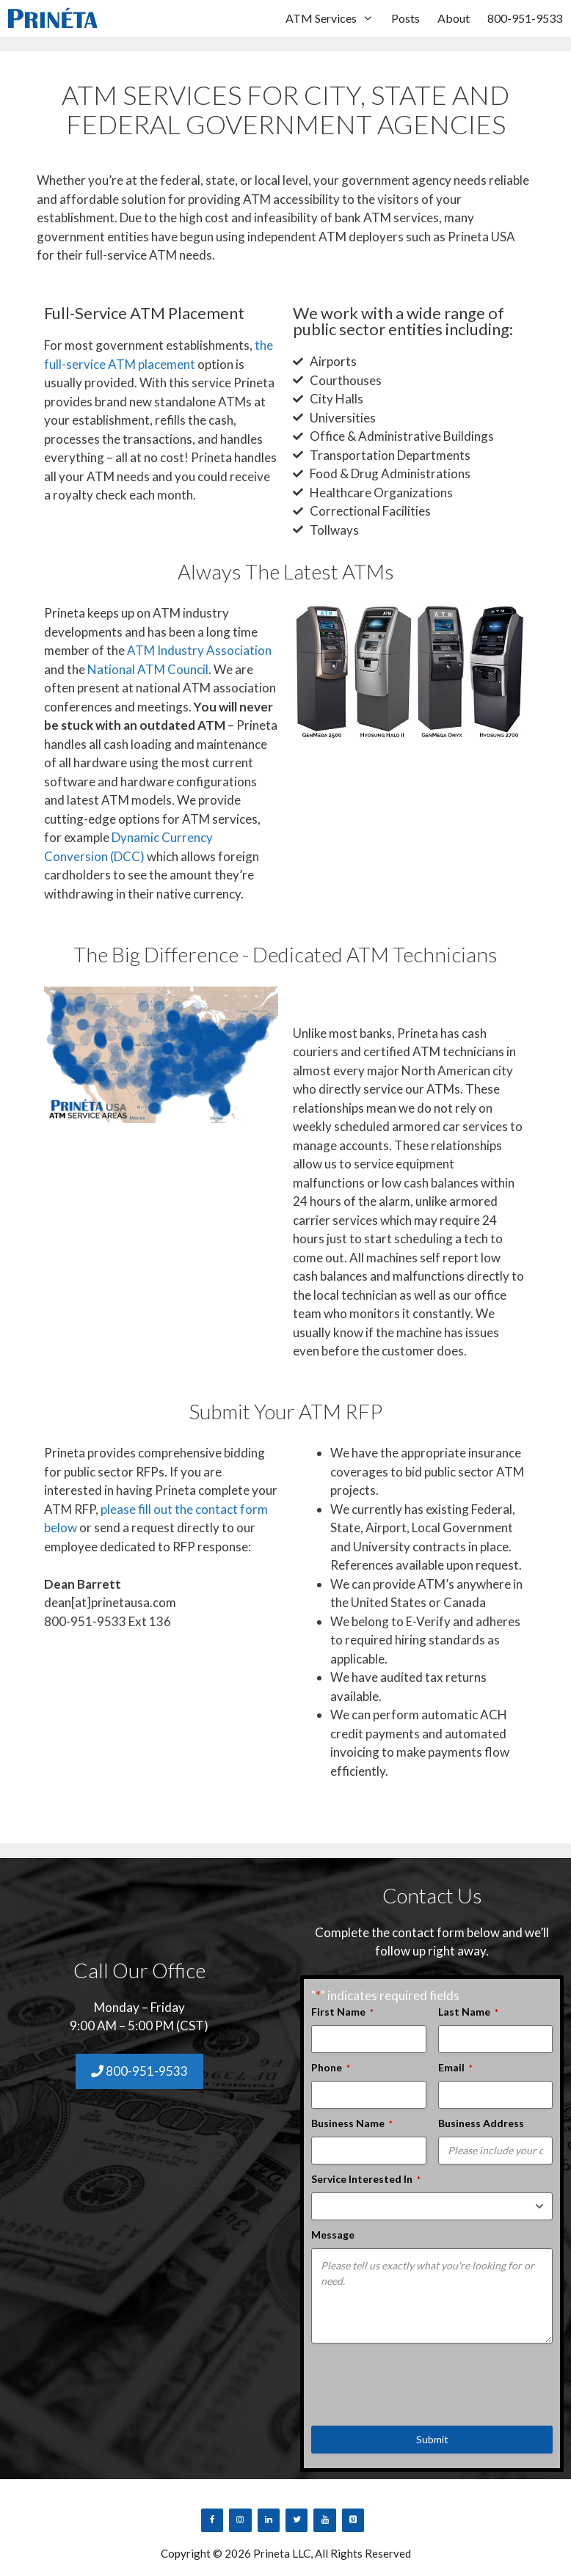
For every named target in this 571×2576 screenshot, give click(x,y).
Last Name (468, 2012)
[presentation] (422, 2379)
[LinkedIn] (269, 2520)
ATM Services (334, 18)
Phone (330, 2067)
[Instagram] (240, 2520)
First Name (342, 2012)
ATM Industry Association (199, 650)
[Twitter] (297, 2520)
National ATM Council (147, 669)
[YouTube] (324, 2520)
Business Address (481, 2123)
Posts (405, 18)
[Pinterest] (353, 2520)
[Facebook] (212, 2520)
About (453, 18)
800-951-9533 (524, 18)
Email (455, 2067)
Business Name (352, 2123)
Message (332, 2234)
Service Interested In (366, 2179)
